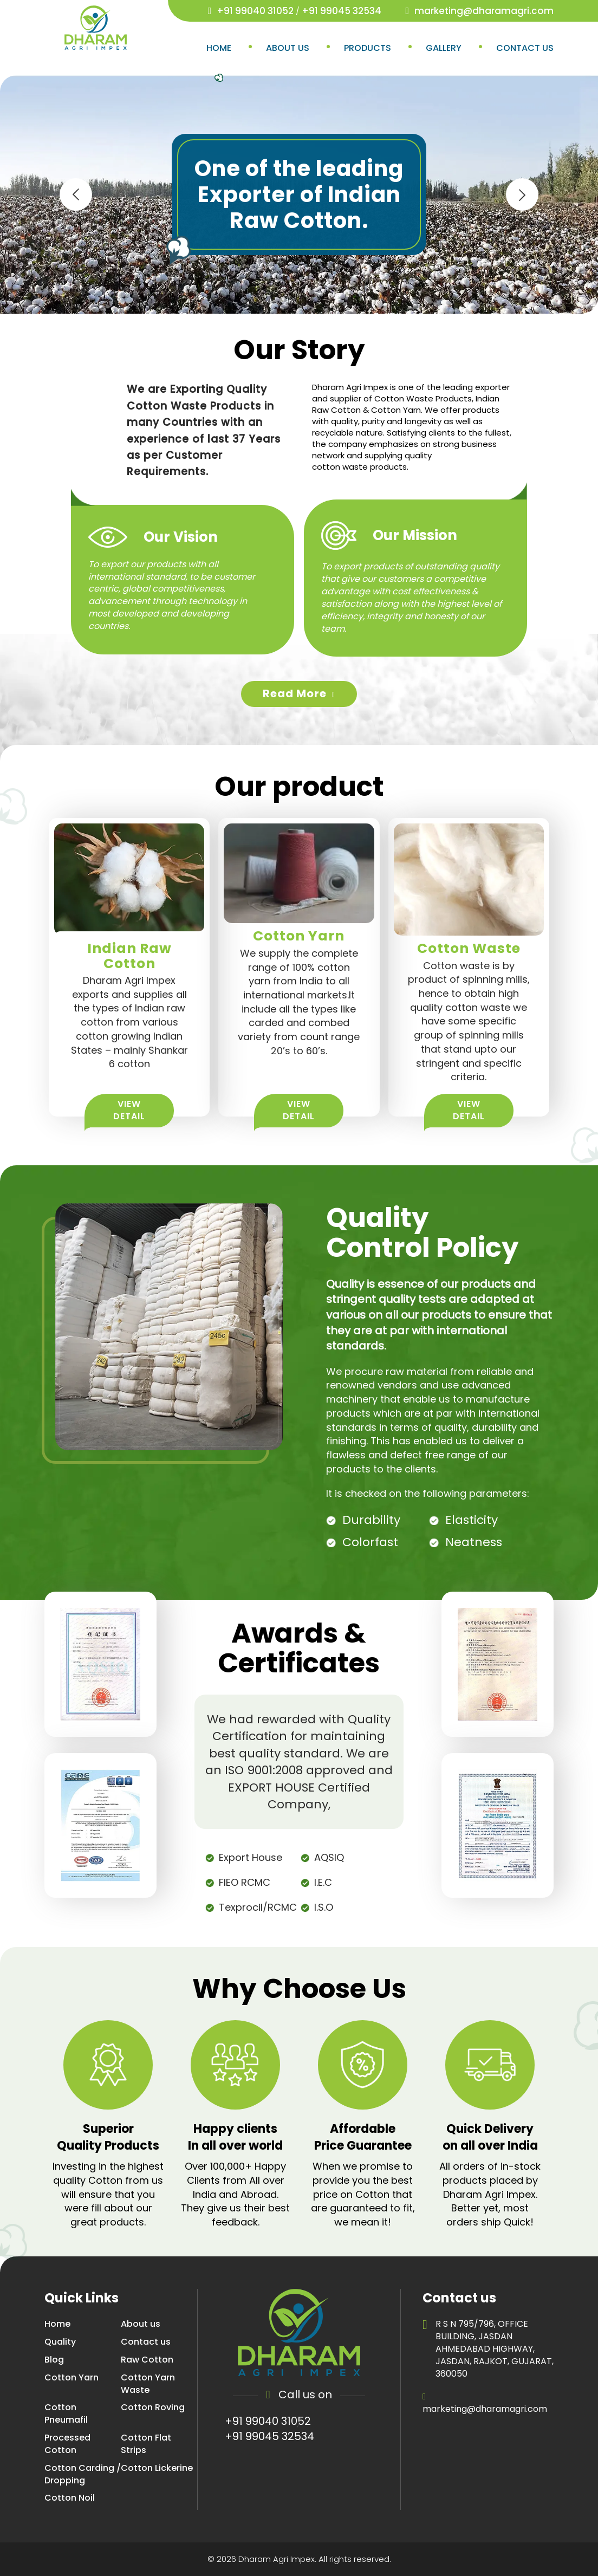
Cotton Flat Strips (146, 2444)
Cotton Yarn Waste (148, 2384)
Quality (60, 2342)
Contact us (525, 48)
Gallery (443, 48)
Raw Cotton (147, 2360)
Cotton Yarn (71, 2378)
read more (299, 693)
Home (218, 48)
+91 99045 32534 (341, 10)
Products (367, 48)
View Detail (129, 1110)
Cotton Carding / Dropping (82, 2474)
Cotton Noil (69, 2498)
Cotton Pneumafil (66, 2414)
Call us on (299, 2394)
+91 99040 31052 (255, 10)
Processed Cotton (67, 2444)
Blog (54, 2360)
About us (287, 48)
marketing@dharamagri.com (484, 10)
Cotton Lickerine (157, 2468)
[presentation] (76, 194)
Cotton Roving (153, 2407)
